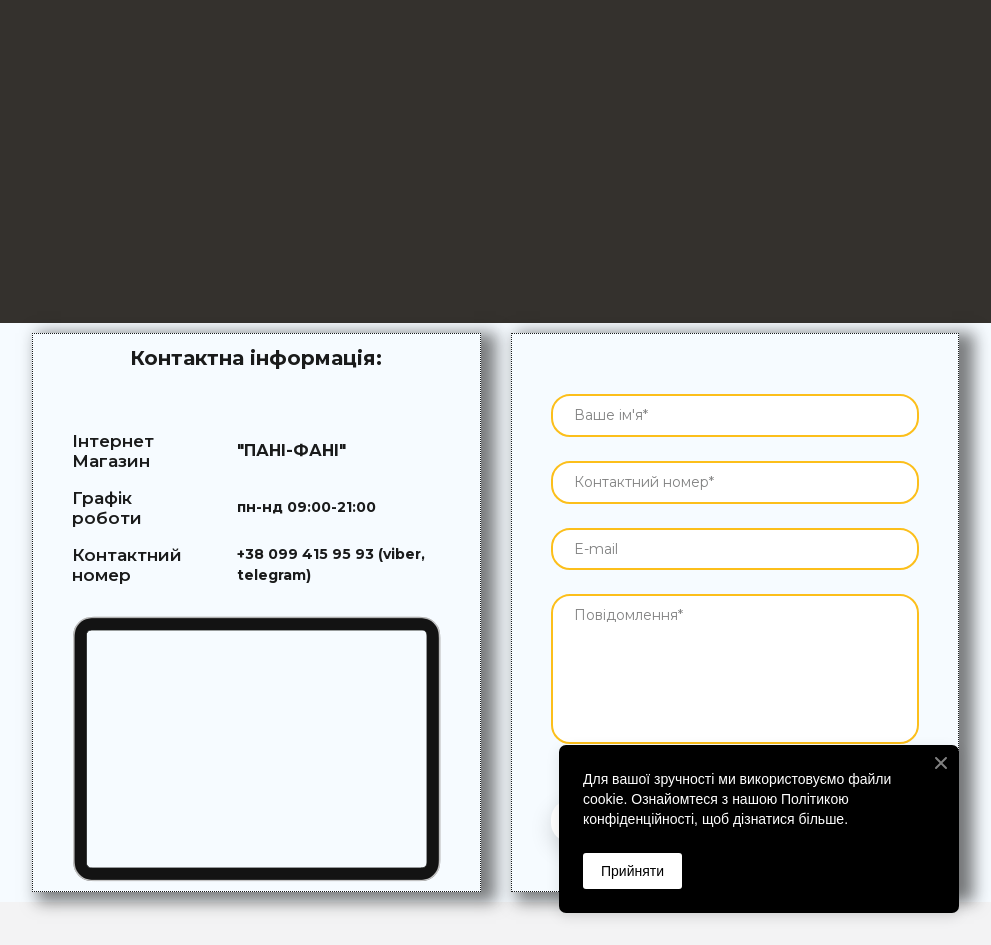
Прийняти (632, 871)
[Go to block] (257, 749)
